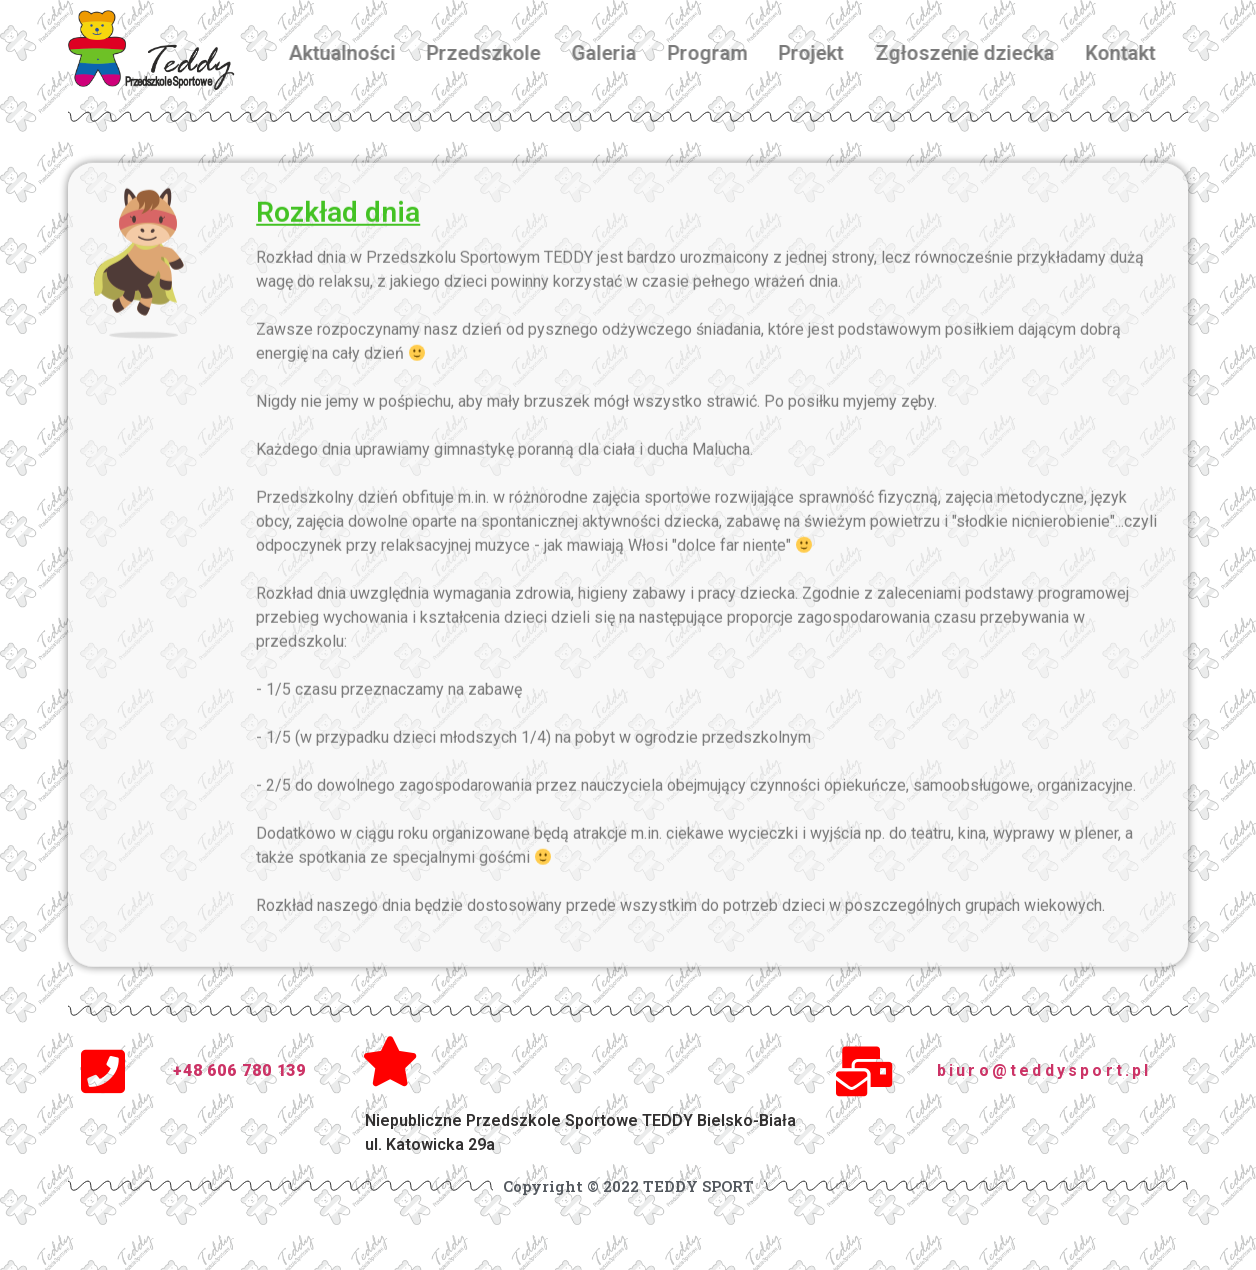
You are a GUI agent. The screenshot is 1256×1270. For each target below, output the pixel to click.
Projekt (830, 53)
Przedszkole (502, 53)
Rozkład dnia (338, 228)
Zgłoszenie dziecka (983, 53)
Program (727, 53)
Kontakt (1139, 53)
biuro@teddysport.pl (1044, 1070)
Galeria (622, 53)
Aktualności (360, 53)
